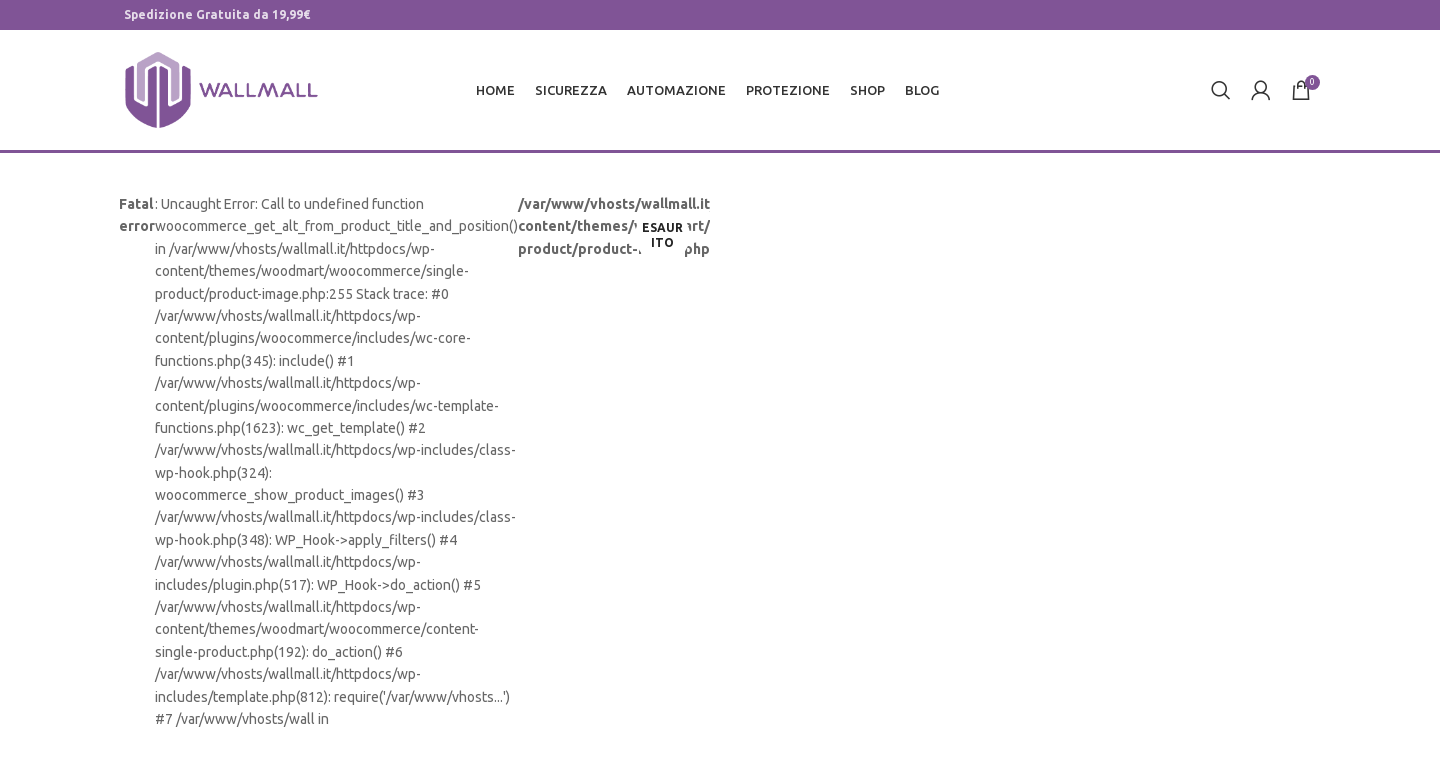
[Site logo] (221, 89)
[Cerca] (1221, 90)
